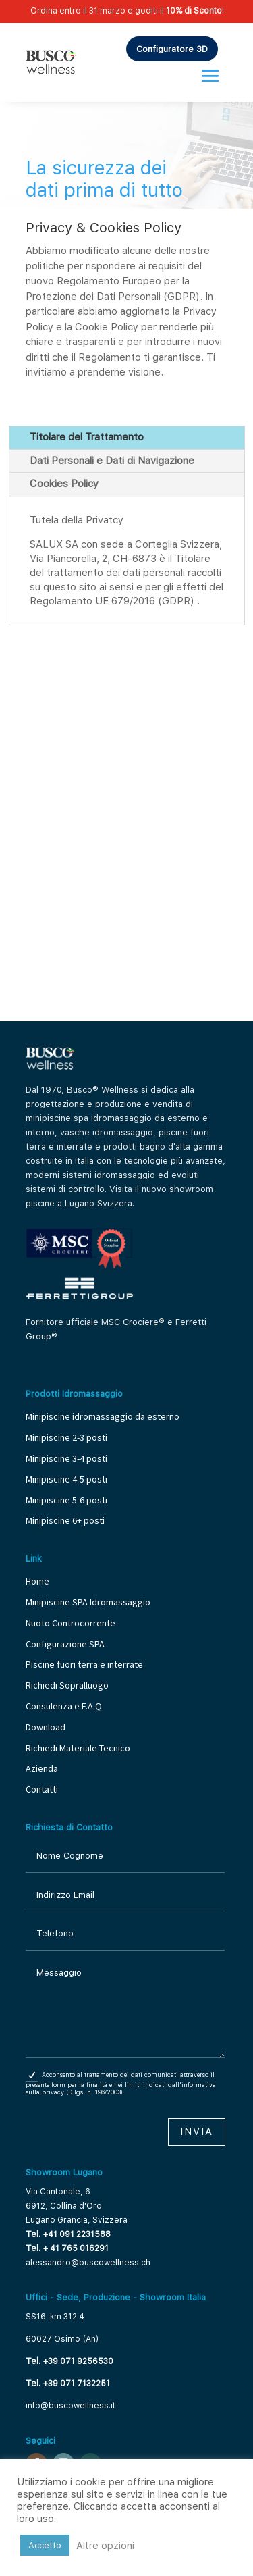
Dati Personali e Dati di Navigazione (112, 461)
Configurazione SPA (66, 1644)
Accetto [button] (44, 2545)
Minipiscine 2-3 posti (66, 1437)
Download (45, 1727)
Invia (196, 2132)
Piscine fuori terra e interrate (84, 1664)
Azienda (42, 1768)
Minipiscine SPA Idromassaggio (88, 1602)
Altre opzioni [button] (105, 2546)
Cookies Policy (64, 484)
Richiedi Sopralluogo (67, 1685)
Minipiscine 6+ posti (65, 1520)
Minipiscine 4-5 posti (66, 1479)
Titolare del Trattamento (87, 437)
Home (37, 1581)
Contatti (42, 1789)
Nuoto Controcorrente (70, 1623)
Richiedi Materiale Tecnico (78, 1748)
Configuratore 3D (172, 49)
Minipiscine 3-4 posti (66, 1458)
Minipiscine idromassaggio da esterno (102, 1416)
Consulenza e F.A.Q (64, 1706)
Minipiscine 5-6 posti (66, 1500)
